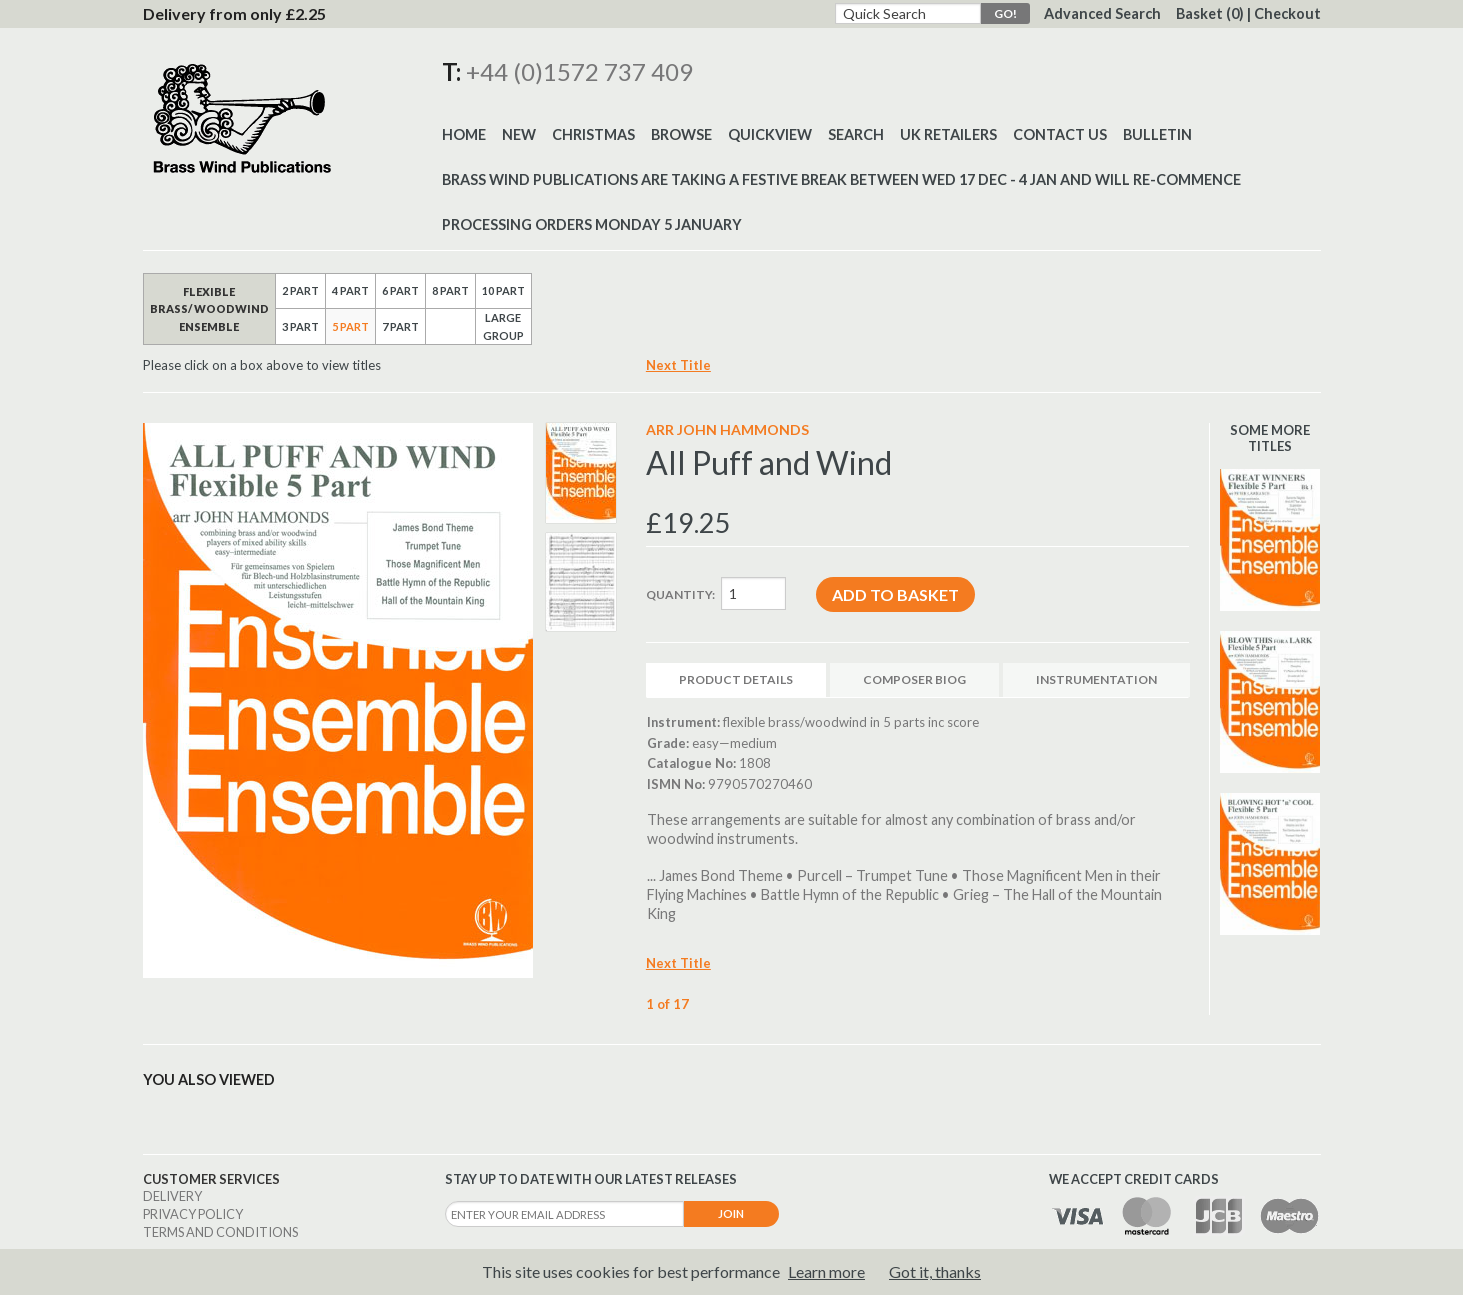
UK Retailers (948, 134)
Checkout (1287, 13)
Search (856, 134)
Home (464, 134)
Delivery (172, 1196)
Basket (1210, 13)
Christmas (593, 134)
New (519, 134)
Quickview (770, 134)
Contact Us (1060, 134)
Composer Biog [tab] (914, 679)
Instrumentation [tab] (1096, 679)
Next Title (678, 365)
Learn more (826, 1271)
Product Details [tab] (736, 679)
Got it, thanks (935, 1271)
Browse (681, 134)
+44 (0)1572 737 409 (579, 71)
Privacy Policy (193, 1214)
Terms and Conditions (220, 1232)
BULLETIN (1157, 134)
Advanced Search (1102, 13)
